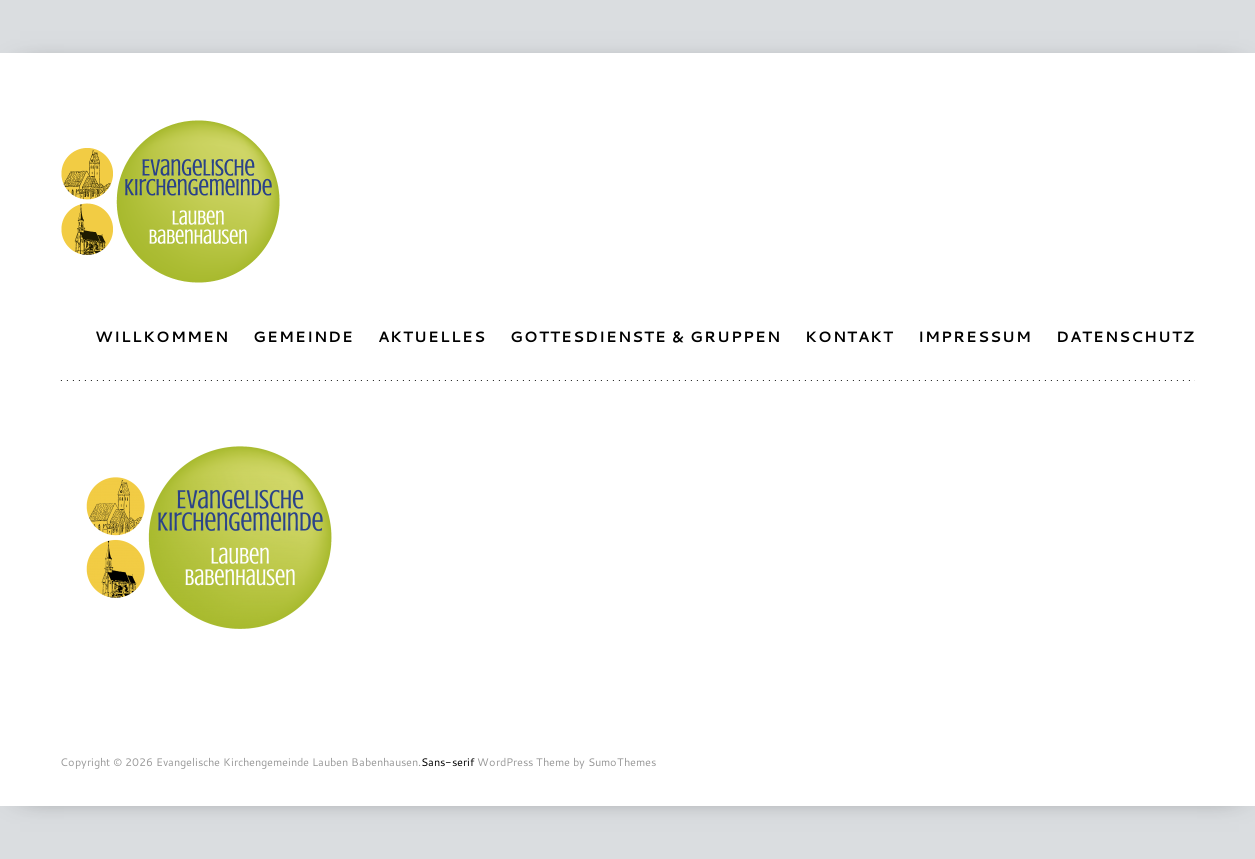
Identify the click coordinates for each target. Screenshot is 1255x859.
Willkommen (162, 336)
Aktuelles (432, 336)
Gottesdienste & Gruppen (645, 336)
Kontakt (849, 336)
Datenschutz (1125, 336)
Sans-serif (447, 762)
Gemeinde (303, 336)
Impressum (975, 336)
